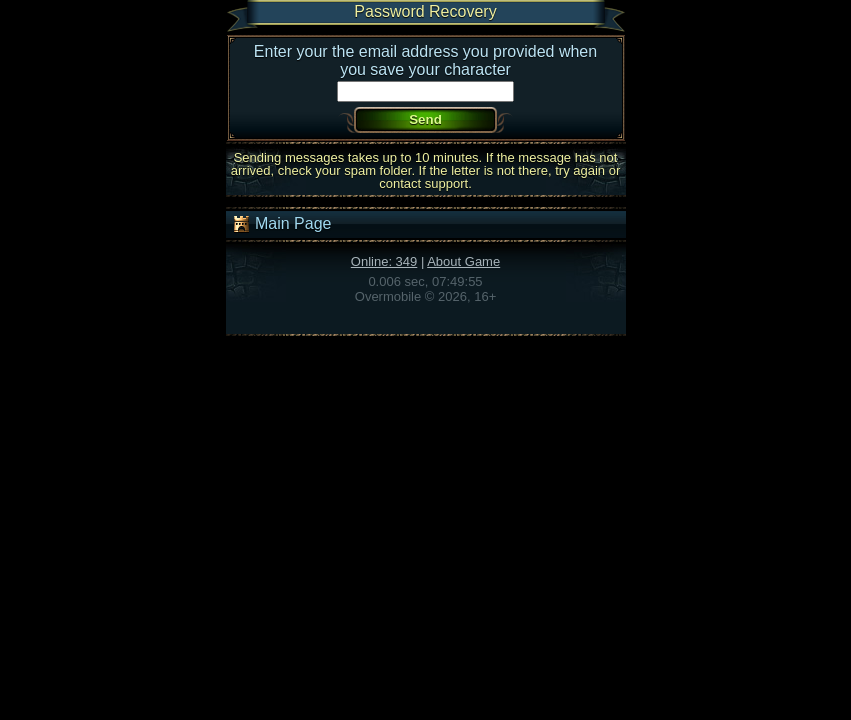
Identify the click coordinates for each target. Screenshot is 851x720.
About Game (463, 261)
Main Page (281, 224)
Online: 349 (384, 261)
